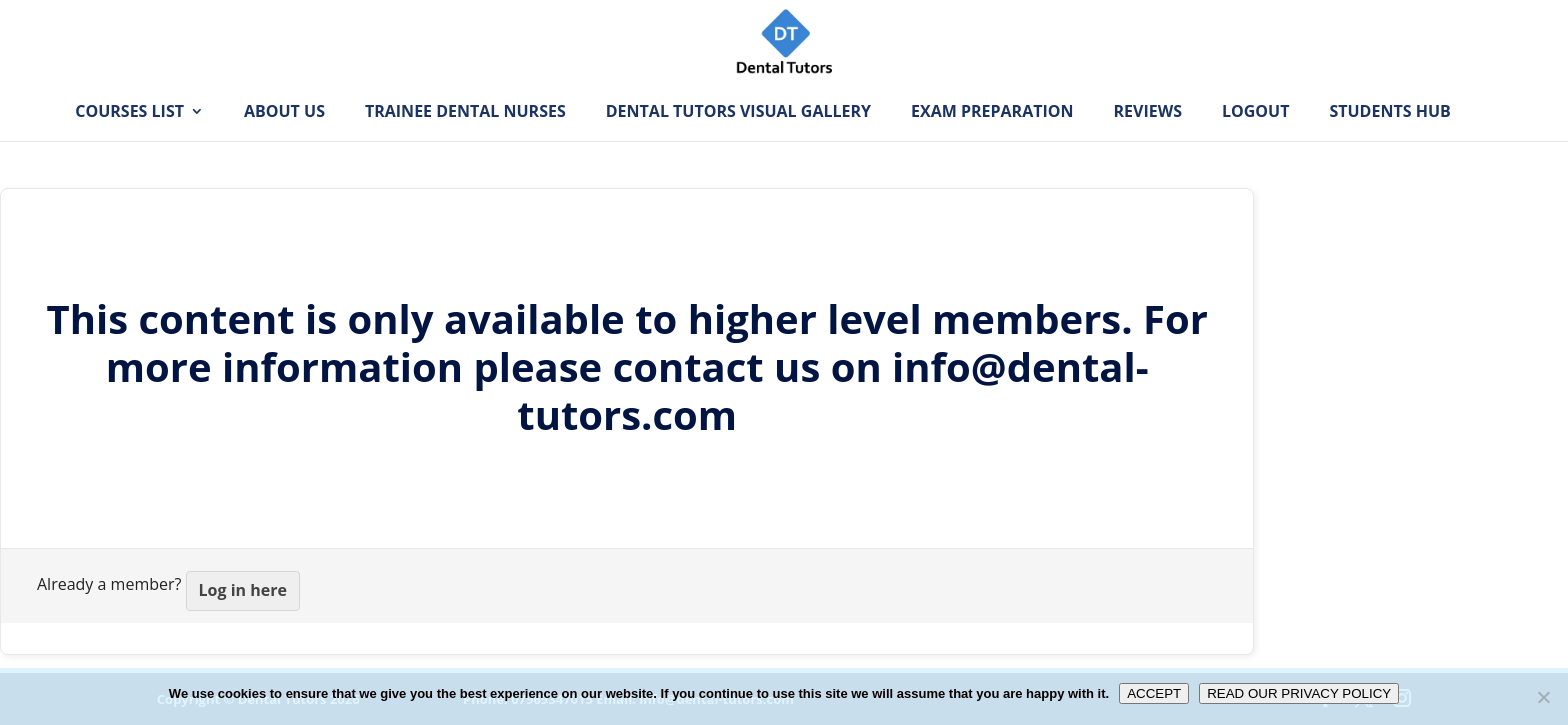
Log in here (243, 590)
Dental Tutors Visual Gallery (738, 143)
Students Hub (1389, 143)
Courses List (129, 143)
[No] (1543, 697)
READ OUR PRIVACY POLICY (1299, 693)
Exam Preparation (992, 143)
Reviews (1148, 143)
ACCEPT (1154, 693)
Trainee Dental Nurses (465, 143)
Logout (1255, 143)
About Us (284, 143)
